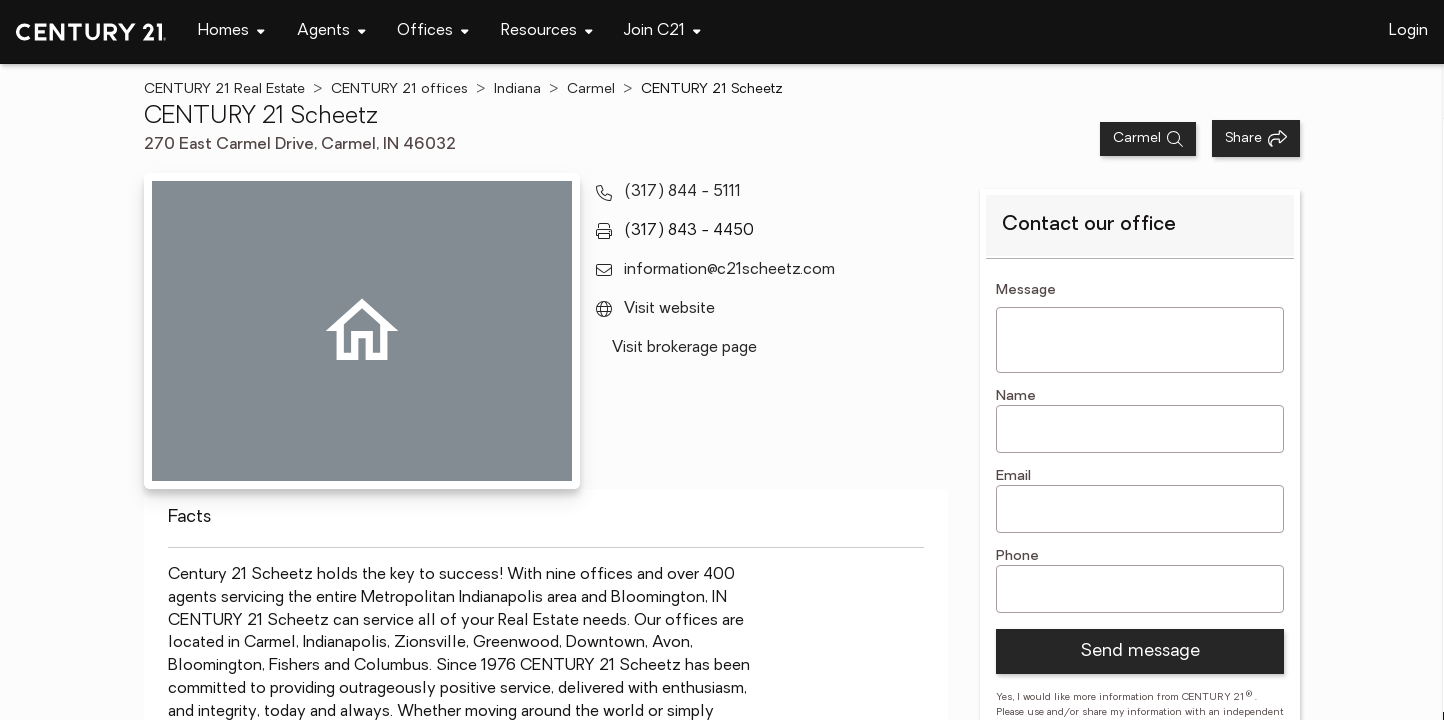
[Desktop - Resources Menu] (547, 31)
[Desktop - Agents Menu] (331, 31)
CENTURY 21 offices (399, 89)
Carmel (591, 89)
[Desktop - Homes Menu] (231, 31)
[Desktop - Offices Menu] (433, 31)
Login (1408, 31)
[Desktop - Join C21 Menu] (662, 31)
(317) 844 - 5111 (682, 192)
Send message (1140, 651)
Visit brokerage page (684, 348)
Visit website (669, 309)
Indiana (517, 89)
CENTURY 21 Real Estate (224, 89)
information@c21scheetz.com (729, 270)
